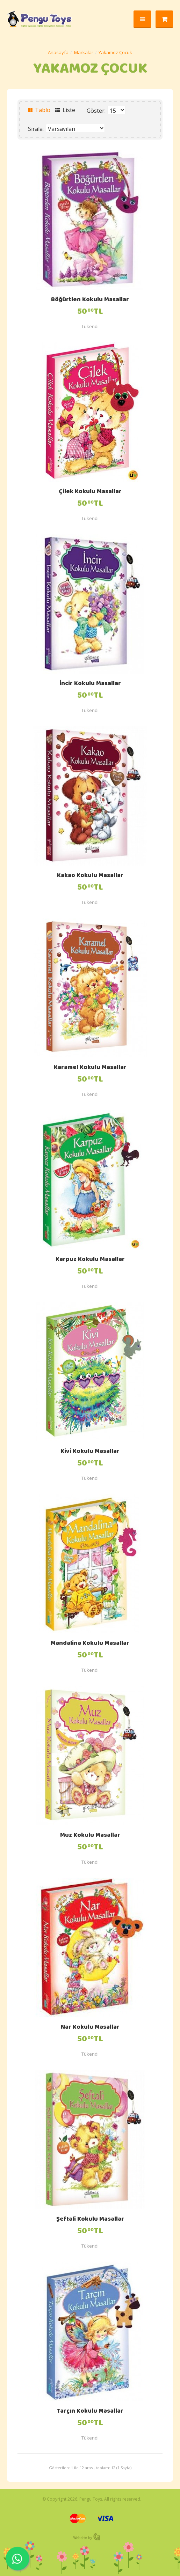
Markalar (83, 52)
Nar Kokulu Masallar (90, 2027)
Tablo (39, 110)
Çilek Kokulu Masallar (90, 492)
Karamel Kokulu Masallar (90, 1067)
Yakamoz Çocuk (115, 52)
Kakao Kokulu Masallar (90, 876)
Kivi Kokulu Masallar (90, 1451)
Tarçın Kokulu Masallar (90, 2411)
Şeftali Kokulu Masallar (90, 2219)
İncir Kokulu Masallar (90, 684)
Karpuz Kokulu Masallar (90, 1259)
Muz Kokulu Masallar (90, 1835)
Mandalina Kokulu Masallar (90, 1643)
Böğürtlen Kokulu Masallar (90, 300)
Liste (65, 110)
